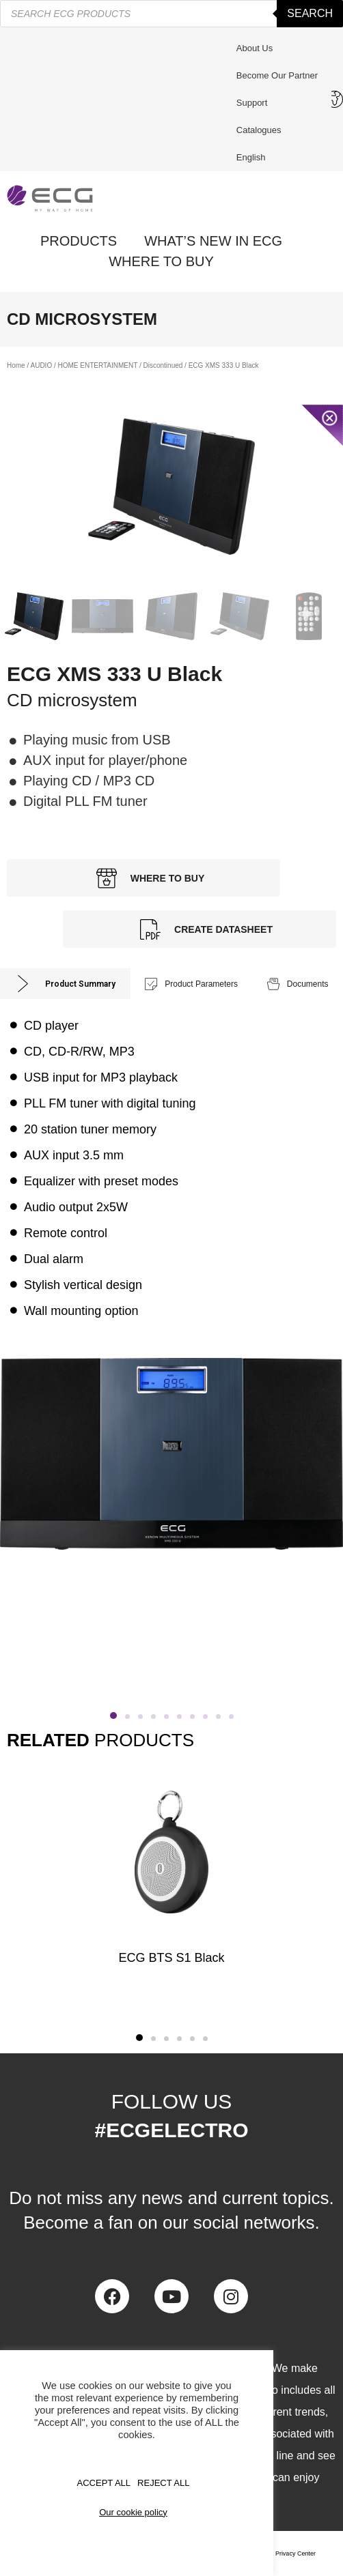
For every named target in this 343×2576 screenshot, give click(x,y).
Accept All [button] (104, 2483)
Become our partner (277, 75)
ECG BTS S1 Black (171, 1958)
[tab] (65, 983)
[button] (139, 2037)
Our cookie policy (133, 2512)
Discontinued (163, 365)
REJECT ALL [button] (163, 2483)
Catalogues (259, 130)
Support (255, 103)
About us (254, 48)
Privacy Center (295, 2553)
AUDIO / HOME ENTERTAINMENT (83, 365)
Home (16, 365)
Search (310, 13)
